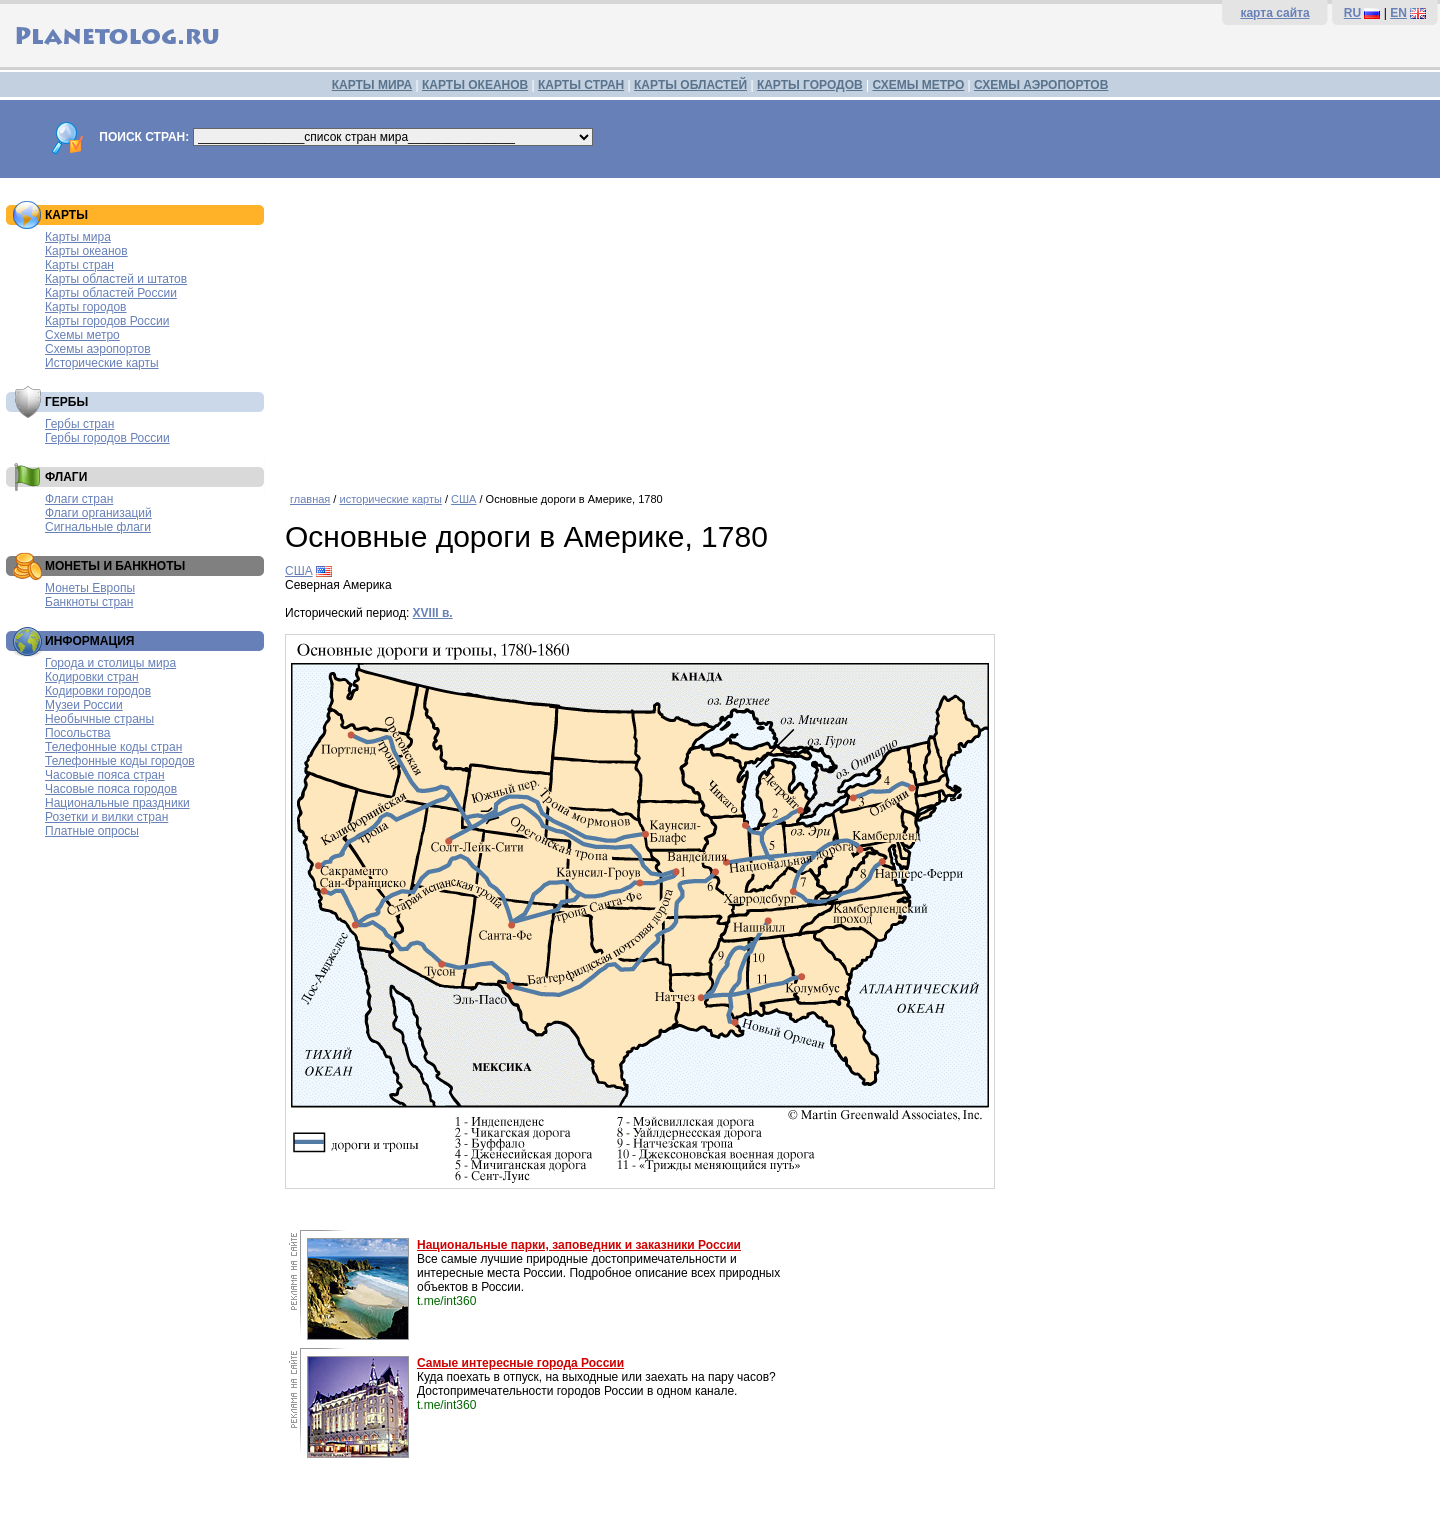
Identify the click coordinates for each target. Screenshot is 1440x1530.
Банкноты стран (89, 602)
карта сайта (1274, 13)
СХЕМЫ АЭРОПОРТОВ (1041, 85)
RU (1352, 13)
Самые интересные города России (520, 1363)
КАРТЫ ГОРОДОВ (810, 85)
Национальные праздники (117, 803)
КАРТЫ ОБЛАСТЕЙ (690, 85)
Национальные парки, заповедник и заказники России (579, 1245)
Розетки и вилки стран (106, 817)
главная (310, 499)
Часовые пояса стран (105, 775)
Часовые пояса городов (111, 789)
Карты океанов (86, 251)
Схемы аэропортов (98, 349)
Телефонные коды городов (120, 761)
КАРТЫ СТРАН (581, 85)
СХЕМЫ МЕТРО (918, 85)
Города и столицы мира (110, 663)
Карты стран (79, 265)
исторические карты (390, 499)
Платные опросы (92, 831)
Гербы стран (79, 424)
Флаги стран (79, 499)
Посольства (78, 733)
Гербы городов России (107, 438)
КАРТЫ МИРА (372, 85)
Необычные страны (99, 719)
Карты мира (78, 237)
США (463, 499)
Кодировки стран (92, 677)
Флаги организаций (98, 513)
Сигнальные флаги (98, 527)
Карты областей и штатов (116, 279)
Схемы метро (82, 335)
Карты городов (85, 307)
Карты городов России (107, 321)
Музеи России (84, 705)
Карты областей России (111, 293)
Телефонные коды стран (113, 747)
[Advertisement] (857, 328)
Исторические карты (102, 363)
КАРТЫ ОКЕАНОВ (475, 85)
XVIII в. (433, 613)
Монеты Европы (90, 588)
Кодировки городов (98, 691)
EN (1398, 13)
